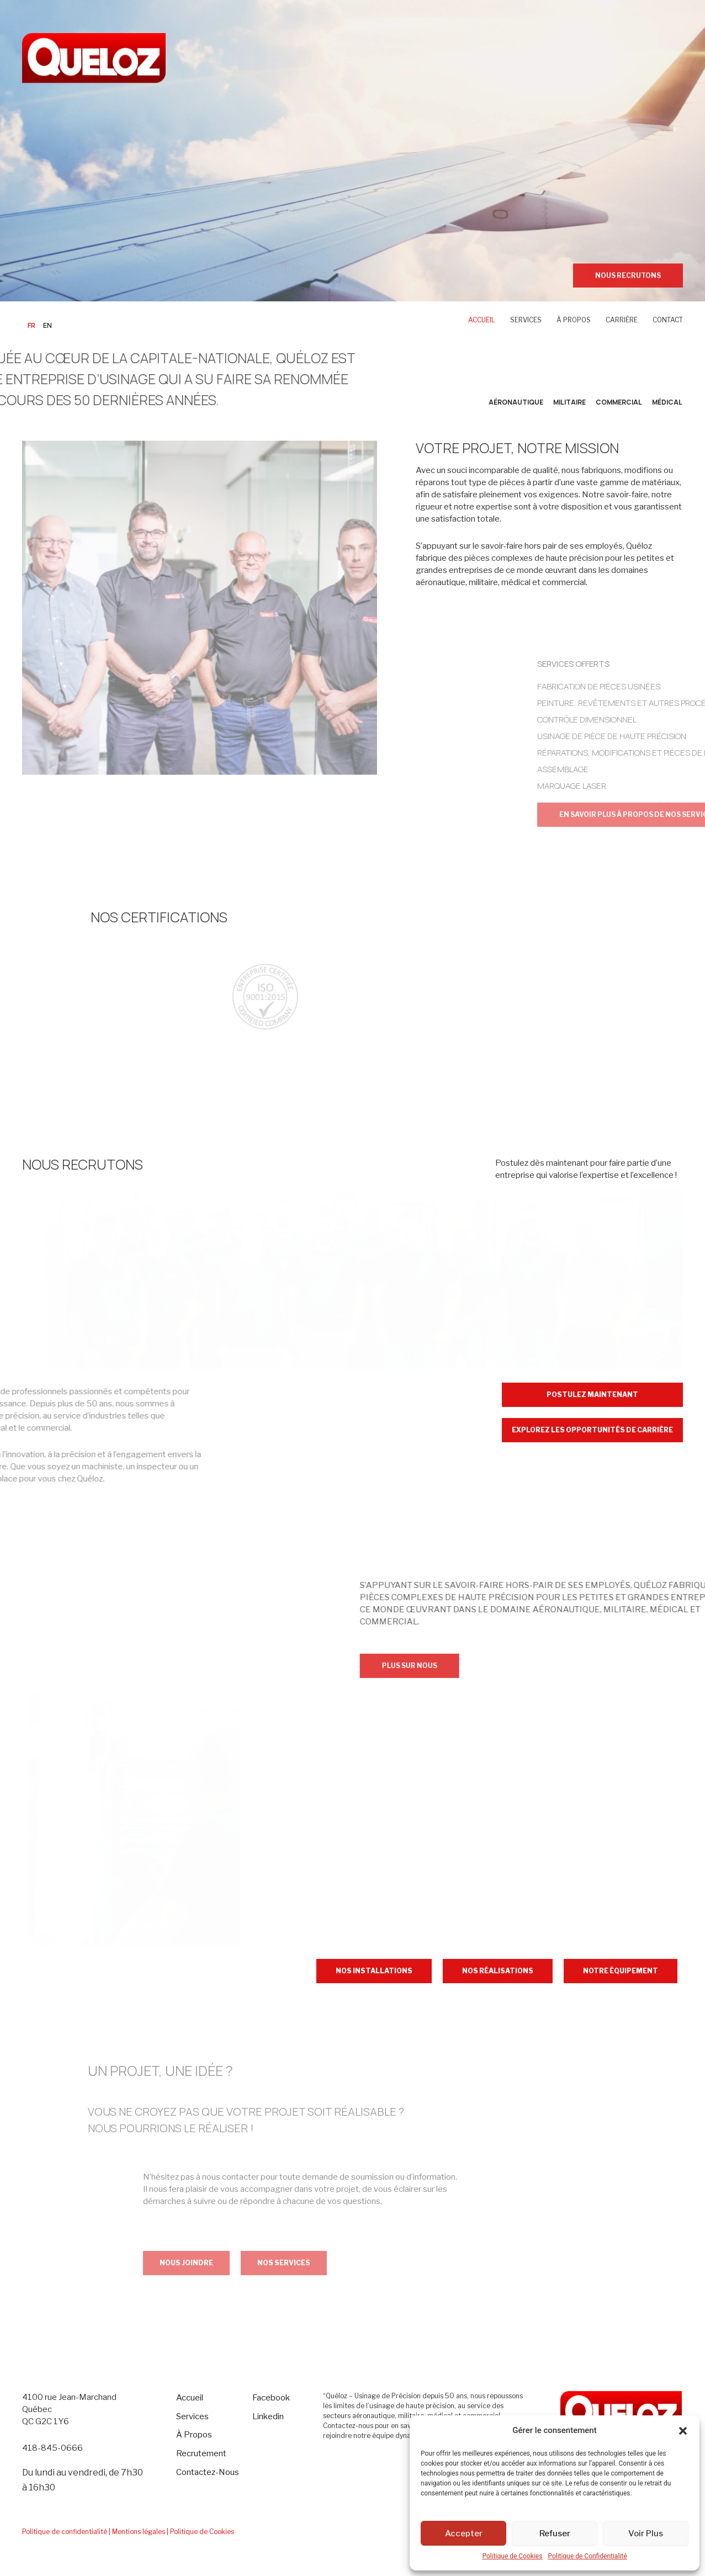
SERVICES (526, 320)
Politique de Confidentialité (587, 2556)
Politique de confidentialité (64, 2531)
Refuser (554, 2533)
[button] (682, 2430)
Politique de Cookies (512, 2556)
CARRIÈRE (622, 320)
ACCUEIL (481, 320)
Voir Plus (645, 2533)
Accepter (464, 2533)
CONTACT (668, 320)
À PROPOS (573, 320)
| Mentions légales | (138, 2531)
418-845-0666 (52, 2448)
